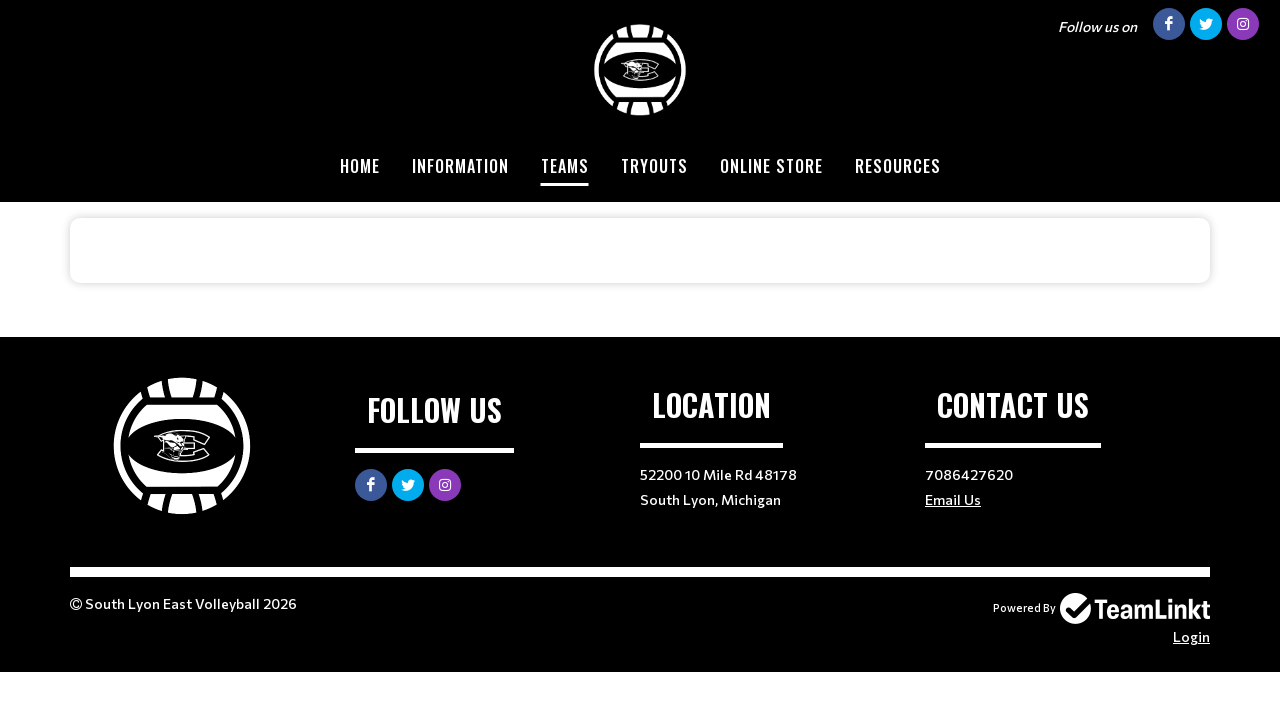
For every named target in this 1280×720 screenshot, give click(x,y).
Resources (898, 166)
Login (1191, 636)
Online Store (771, 166)
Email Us (953, 499)
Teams (565, 166)
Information (460, 166)
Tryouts (654, 166)
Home (360, 166)
